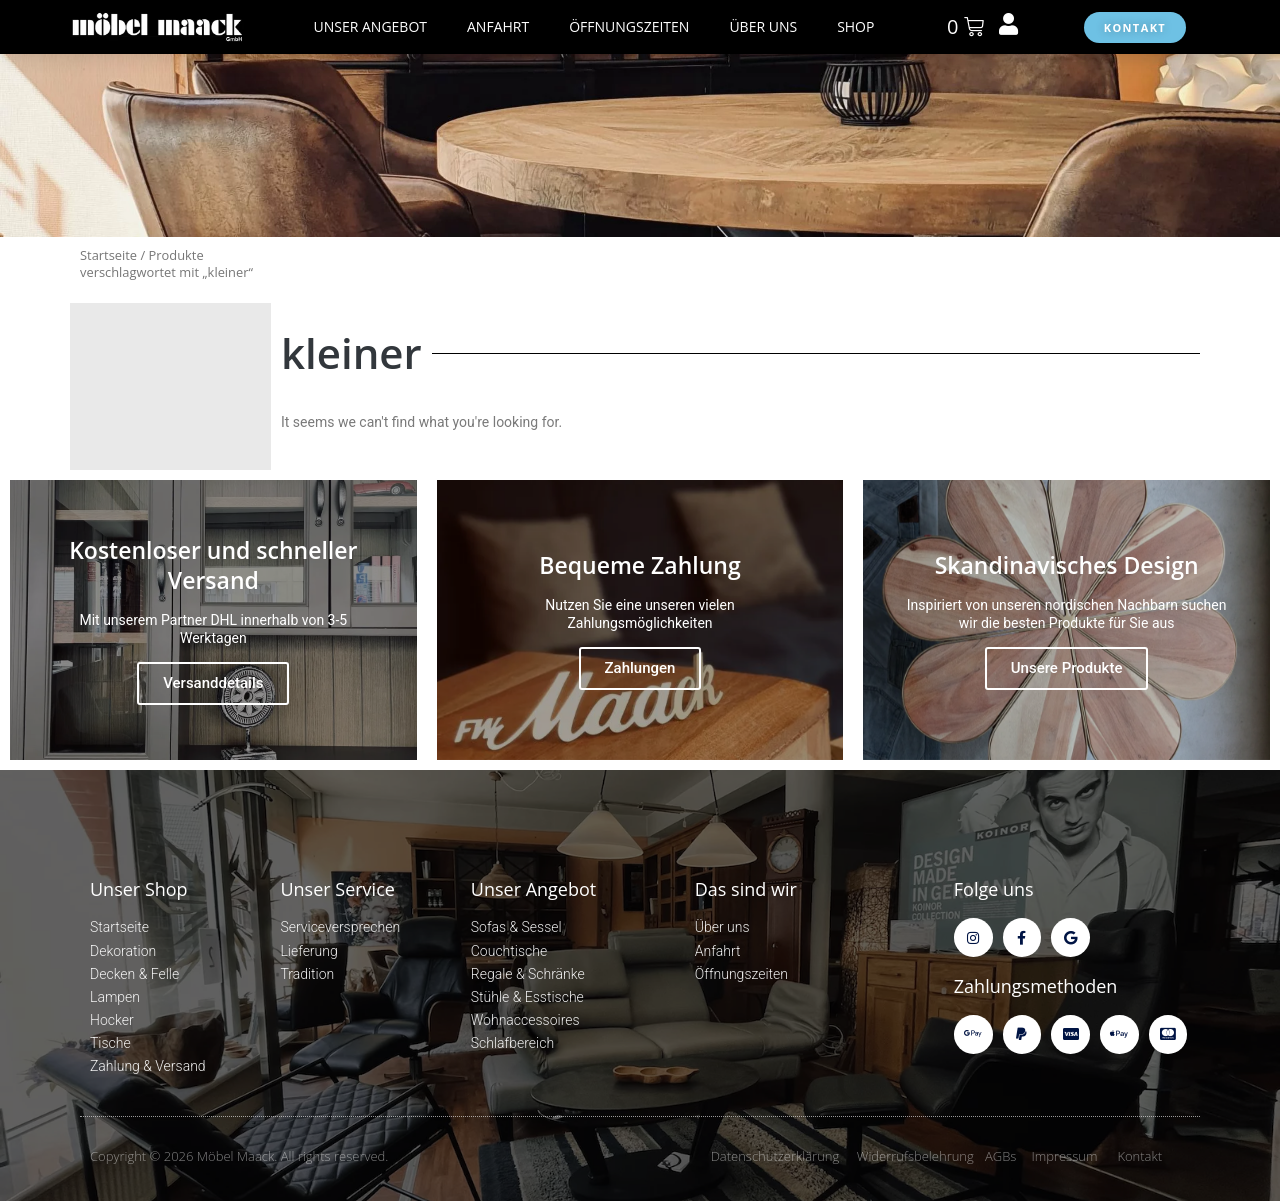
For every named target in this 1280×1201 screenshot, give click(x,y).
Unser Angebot (533, 889)
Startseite (108, 255)
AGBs (1000, 1156)
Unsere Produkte (1067, 668)
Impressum (1064, 1156)
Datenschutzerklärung (775, 1156)
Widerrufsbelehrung (915, 1156)
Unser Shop (139, 889)
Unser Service (337, 889)
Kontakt (1139, 1156)
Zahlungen (640, 668)
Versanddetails (213, 683)
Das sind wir (746, 889)
